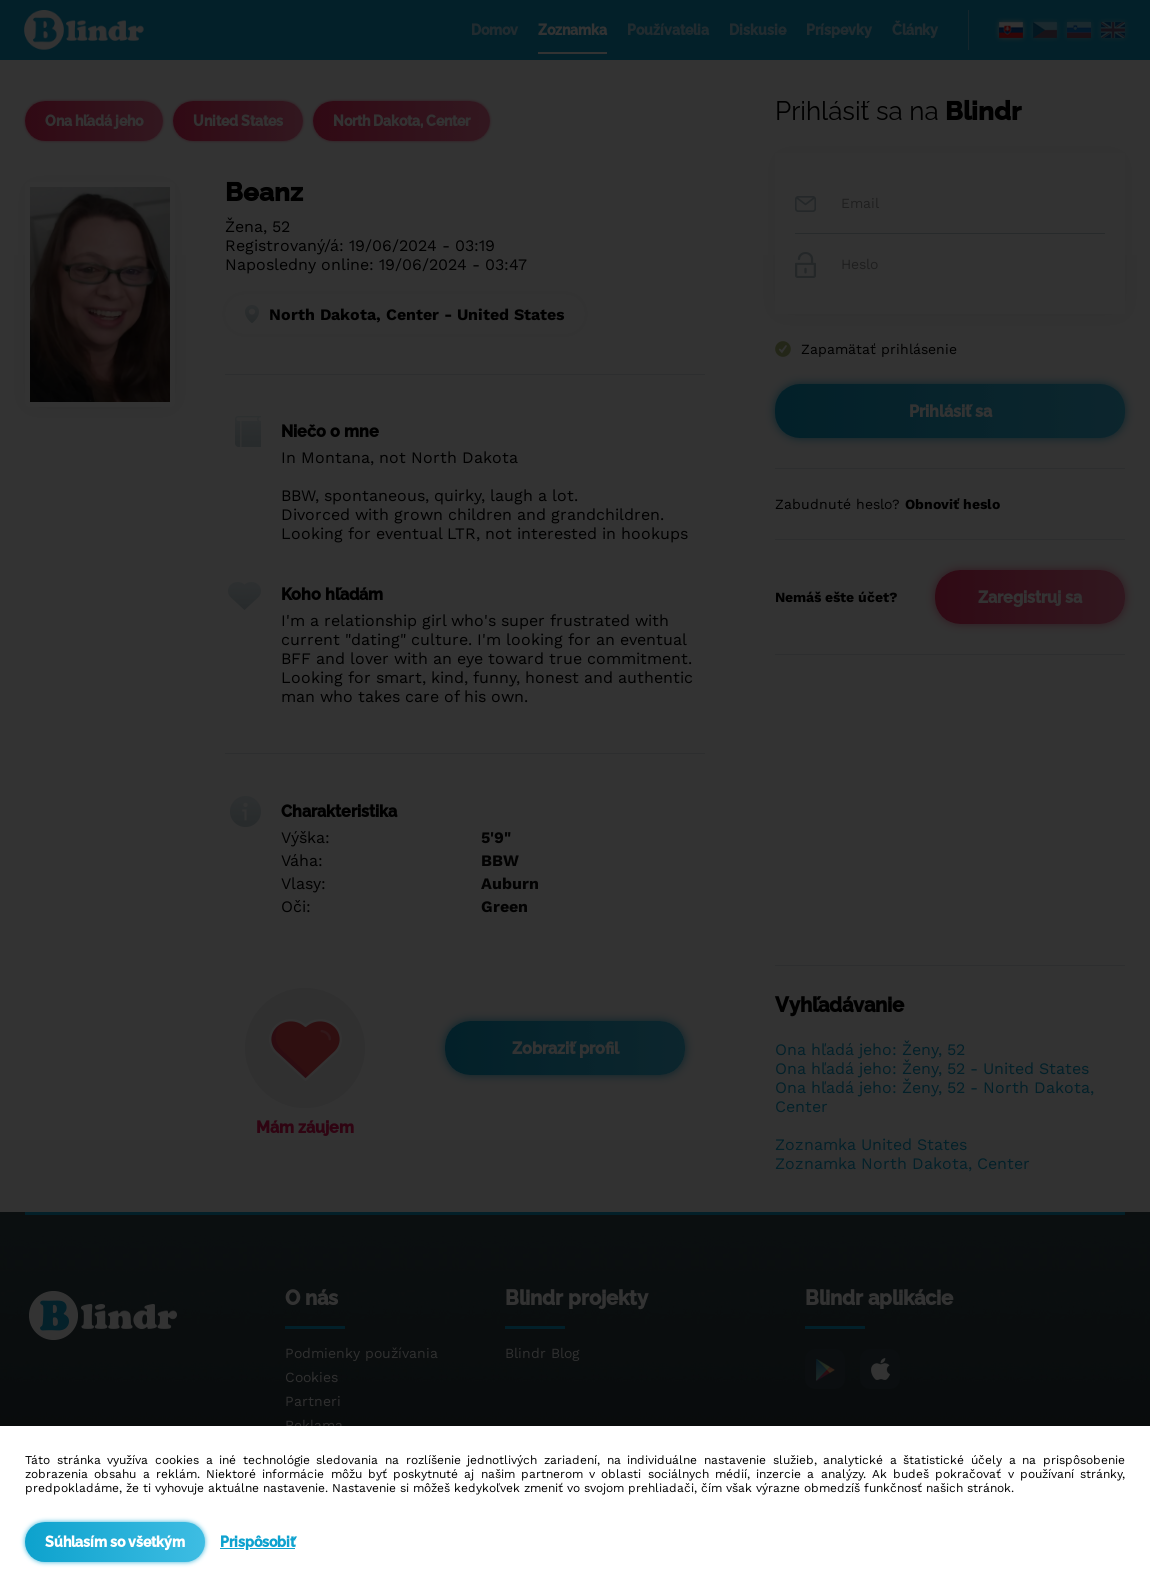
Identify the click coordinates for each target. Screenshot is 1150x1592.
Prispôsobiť (257, 1542)
